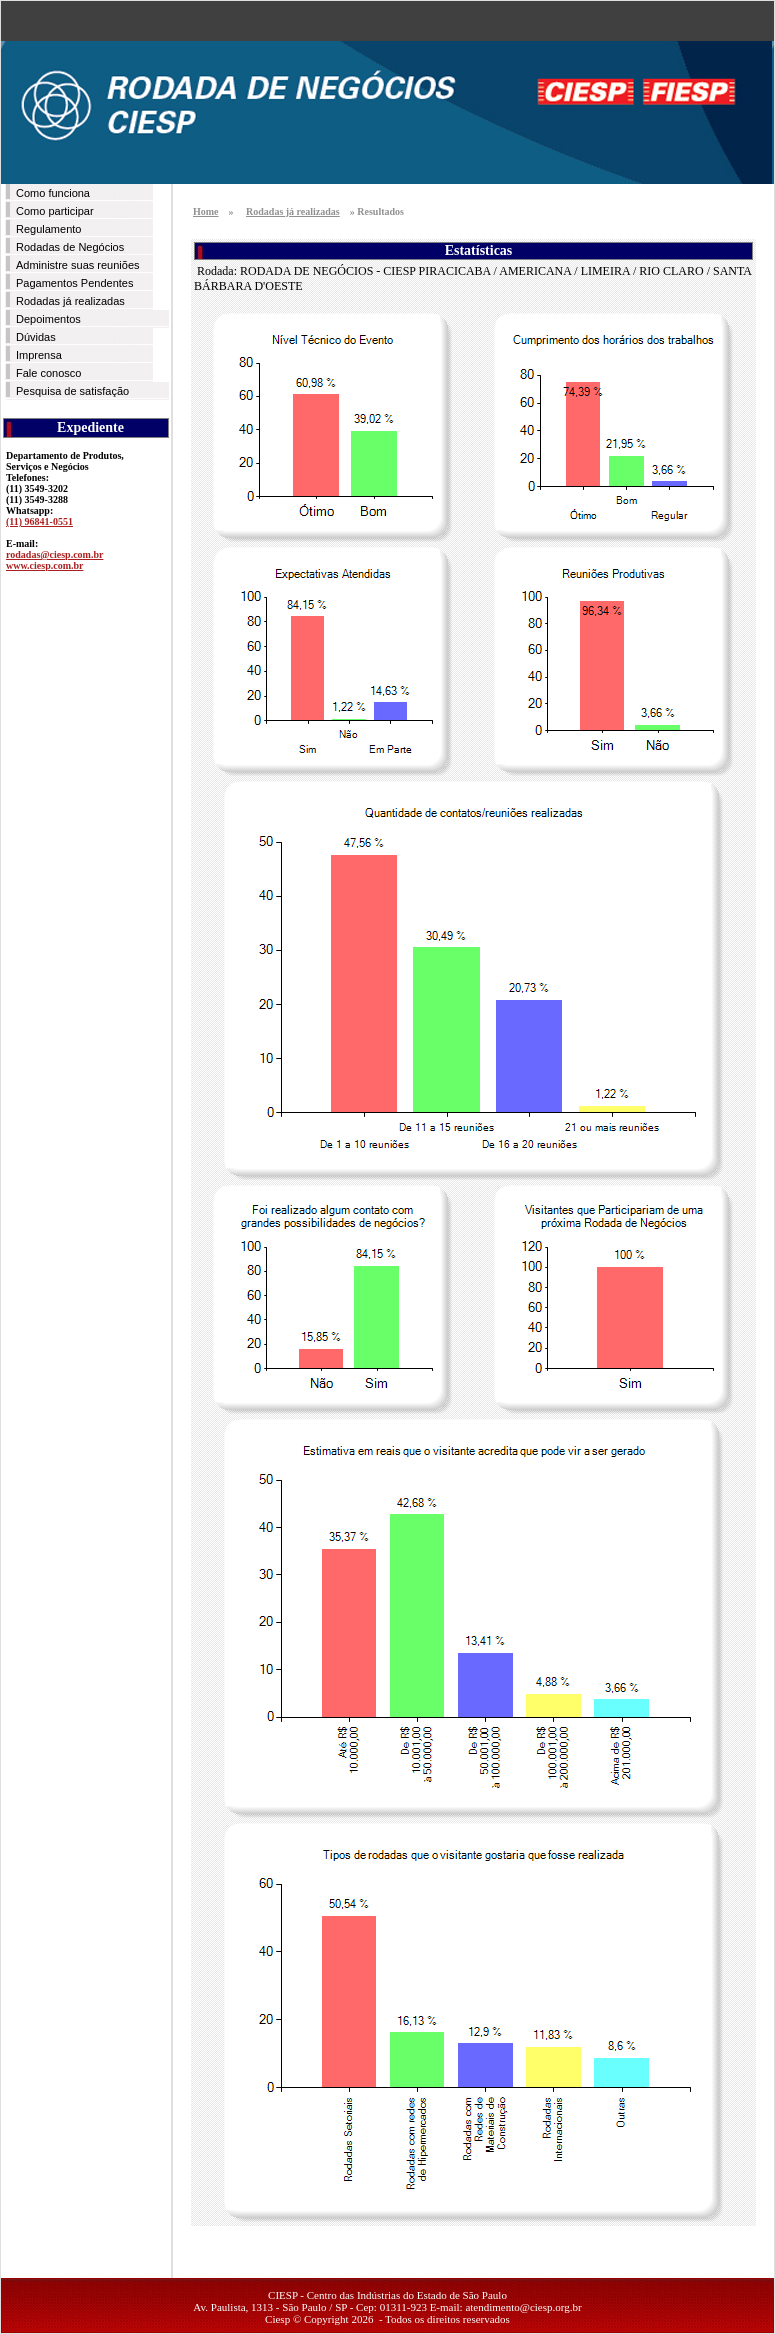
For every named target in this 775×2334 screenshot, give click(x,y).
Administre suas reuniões (78, 265)
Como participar (55, 211)
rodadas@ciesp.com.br (54, 554)
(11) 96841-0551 (39, 521)
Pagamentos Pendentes (74, 283)
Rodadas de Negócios (70, 247)
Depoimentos (48, 319)
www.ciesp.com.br (45, 565)
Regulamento (48, 229)
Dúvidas (36, 337)
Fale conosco (48, 373)
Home (206, 211)
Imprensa (39, 355)
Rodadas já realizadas (70, 301)
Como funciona (53, 193)
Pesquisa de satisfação (72, 391)
